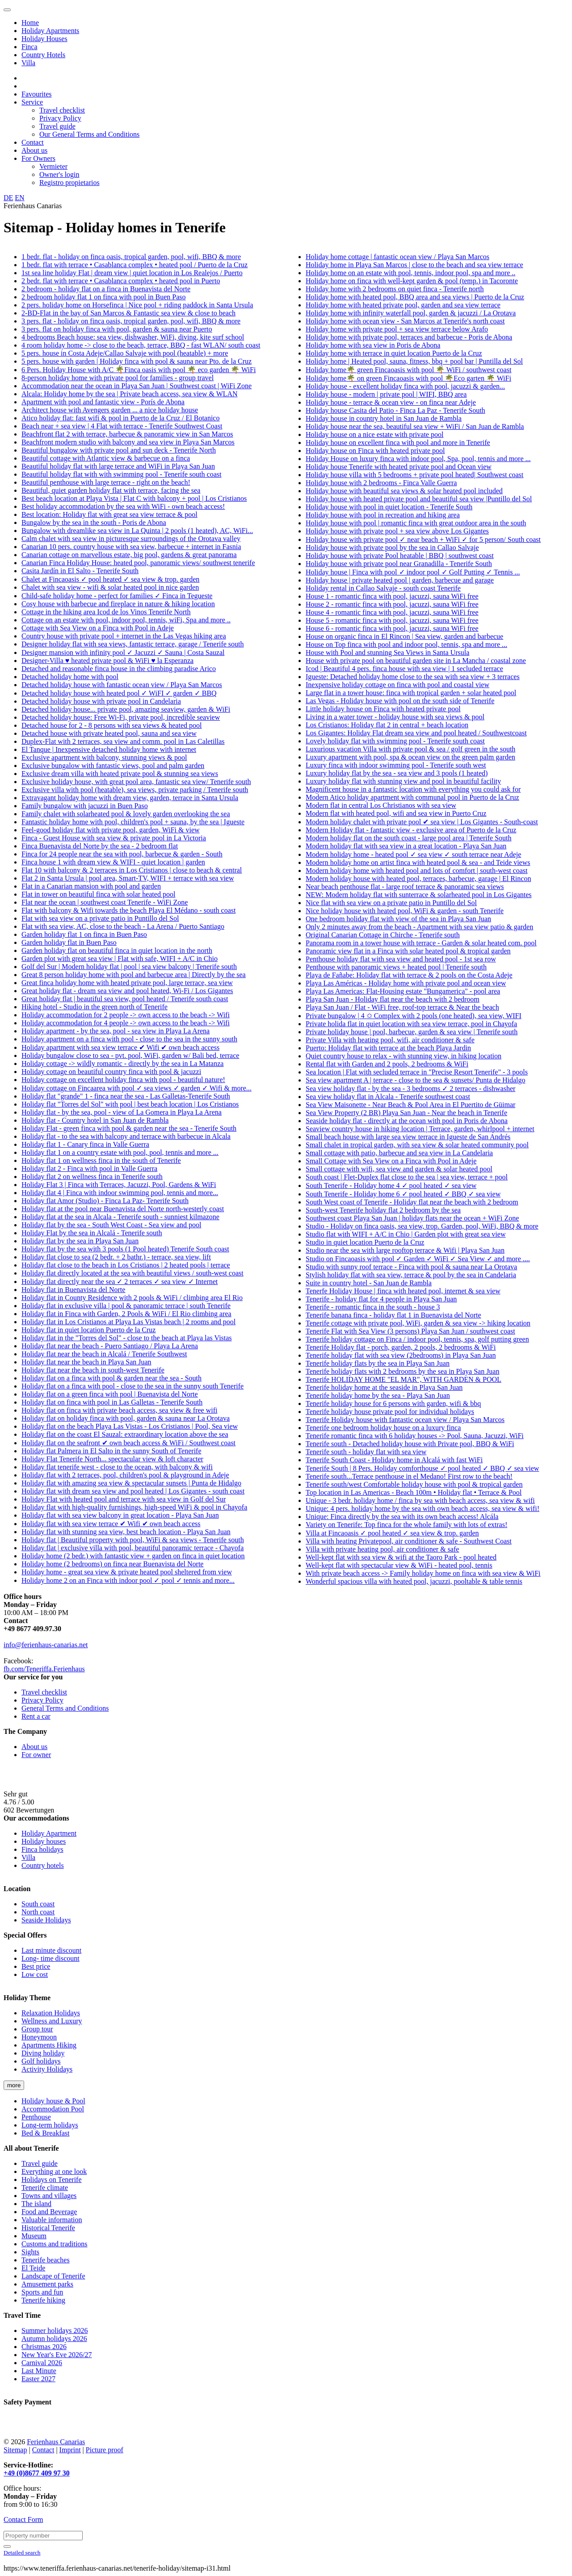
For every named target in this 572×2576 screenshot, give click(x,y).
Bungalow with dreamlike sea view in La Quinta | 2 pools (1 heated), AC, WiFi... (137, 530)
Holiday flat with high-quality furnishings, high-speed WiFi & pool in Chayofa (134, 1507)
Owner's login (59, 174)
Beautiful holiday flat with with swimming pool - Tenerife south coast (121, 474)
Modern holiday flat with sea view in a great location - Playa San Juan (406, 846)
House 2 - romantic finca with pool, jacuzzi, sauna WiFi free (392, 604)
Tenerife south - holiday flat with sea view (366, 1452)
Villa (28, 63)
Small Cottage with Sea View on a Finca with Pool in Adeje (391, 1161)
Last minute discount (51, 1950)
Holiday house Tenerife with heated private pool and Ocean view (399, 466)
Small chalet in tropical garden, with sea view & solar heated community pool (417, 1145)
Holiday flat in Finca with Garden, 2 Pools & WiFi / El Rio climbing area (126, 1313)
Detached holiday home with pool (69, 676)
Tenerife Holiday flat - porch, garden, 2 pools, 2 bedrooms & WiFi (401, 1347)
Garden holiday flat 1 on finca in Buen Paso (84, 934)
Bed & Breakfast (45, 2133)
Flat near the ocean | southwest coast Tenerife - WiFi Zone (104, 902)
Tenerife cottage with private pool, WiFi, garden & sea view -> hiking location (418, 1323)
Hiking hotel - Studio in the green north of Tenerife (94, 1007)
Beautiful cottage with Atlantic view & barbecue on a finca (105, 458)
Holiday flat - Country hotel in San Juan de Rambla (94, 1120)
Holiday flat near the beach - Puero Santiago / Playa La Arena (109, 1346)
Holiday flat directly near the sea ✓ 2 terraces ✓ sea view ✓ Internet (119, 1281)
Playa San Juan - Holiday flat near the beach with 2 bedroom (392, 999)
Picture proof (104, 2450)
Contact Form (23, 2519)
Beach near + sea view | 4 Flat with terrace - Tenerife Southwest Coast (121, 426)
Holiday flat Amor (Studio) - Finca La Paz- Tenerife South (105, 1200)
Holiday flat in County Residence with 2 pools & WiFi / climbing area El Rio (132, 1297)
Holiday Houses (44, 38)
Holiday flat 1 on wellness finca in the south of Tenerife (101, 1160)
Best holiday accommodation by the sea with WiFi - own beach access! (123, 506)
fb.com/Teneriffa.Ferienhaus (44, 1669)
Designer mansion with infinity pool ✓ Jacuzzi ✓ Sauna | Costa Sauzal (122, 652)
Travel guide (57, 126)
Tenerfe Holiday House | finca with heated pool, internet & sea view (403, 1291)
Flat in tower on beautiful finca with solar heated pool (98, 894)
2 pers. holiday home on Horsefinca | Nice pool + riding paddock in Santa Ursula (137, 305)
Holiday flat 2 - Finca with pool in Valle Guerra (89, 1168)
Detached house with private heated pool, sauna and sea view (109, 733)
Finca (29, 46)
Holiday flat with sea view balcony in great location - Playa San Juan (120, 1515)
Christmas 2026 (44, 2346)
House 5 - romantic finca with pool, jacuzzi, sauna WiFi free (392, 620)
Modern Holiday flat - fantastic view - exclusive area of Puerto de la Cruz (411, 830)
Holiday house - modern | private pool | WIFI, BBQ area (386, 394)
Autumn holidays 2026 (54, 2338)
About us (34, 150)
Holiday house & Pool (53, 2101)
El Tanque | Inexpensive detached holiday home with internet (108, 749)
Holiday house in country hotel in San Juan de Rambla (384, 418)
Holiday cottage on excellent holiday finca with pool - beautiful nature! (123, 1079)
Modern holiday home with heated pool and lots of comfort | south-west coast (416, 870)
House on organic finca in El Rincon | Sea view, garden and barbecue (404, 636)
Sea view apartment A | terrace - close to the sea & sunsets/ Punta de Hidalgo (416, 1080)
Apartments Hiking (48, 2045)
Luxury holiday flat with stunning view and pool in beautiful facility (403, 781)
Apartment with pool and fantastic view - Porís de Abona (103, 402)
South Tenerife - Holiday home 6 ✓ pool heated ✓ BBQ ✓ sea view (403, 1194)
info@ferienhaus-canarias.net (46, 1645)
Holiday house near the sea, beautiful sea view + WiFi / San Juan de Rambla (415, 426)
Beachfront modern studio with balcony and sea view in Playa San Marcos (128, 442)
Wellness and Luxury (51, 2021)
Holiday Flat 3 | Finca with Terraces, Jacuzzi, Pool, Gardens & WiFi (118, 1184)
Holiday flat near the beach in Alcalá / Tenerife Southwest (104, 1354)
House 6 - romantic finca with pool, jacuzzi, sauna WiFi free (392, 628)
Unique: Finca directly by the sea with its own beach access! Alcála (402, 1516)
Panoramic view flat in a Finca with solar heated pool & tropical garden (408, 951)
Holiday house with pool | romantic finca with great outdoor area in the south (416, 523)
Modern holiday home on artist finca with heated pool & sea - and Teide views (418, 862)
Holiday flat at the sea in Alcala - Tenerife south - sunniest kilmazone (120, 1217)
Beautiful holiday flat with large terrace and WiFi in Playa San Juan (118, 466)
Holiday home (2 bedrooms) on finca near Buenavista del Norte (112, 1564)
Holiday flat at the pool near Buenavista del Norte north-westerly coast (122, 1208)
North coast (38, 1912)
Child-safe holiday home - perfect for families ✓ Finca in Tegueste (116, 596)
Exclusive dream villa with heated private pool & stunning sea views (119, 773)
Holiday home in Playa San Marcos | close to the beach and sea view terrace (414, 265)
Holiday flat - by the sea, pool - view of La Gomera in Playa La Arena (121, 1112)
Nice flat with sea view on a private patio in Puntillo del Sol (391, 902)
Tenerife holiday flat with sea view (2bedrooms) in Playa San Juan (401, 1355)
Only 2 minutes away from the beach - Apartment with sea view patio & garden (419, 927)
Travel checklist (62, 110)
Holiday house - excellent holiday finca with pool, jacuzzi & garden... (405, 386)
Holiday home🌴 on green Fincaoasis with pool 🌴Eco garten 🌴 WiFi (408, 378)
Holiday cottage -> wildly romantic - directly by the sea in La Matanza (122, 1063)
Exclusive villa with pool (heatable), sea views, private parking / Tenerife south (134, 789)
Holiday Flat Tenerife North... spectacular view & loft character (112, 1459)
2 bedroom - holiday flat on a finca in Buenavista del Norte (105, 289)
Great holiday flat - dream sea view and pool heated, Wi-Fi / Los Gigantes (127, 990)
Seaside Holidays (46, 1920)
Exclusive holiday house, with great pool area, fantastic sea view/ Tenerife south (136, 781)
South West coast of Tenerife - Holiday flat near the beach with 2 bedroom (412, 1202)
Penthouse (36, 2117)
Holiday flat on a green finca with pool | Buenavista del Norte (109, 1394)
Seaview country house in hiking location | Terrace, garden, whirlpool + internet (420, 1129)
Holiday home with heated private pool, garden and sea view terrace (403, 305)
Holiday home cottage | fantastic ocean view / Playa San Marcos (397, 256)
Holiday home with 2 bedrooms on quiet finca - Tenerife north (395, 289)
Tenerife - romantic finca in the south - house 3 (373, 1307)
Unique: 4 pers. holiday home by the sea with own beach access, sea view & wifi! (422, 1508)
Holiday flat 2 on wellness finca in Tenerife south (92, 1176)
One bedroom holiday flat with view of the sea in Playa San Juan (398, 919)
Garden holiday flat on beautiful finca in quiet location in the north (116, 950)
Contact (32, 142)
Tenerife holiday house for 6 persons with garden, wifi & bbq (393, 1403)
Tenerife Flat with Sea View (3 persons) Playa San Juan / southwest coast (410, 1331)
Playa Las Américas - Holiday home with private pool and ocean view (406, 983)
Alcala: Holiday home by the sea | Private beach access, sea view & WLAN (129, 394)
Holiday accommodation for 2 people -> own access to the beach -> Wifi (125, 1015)
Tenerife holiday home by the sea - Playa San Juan (378, 1395)
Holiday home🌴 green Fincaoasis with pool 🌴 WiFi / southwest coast (408, 369)
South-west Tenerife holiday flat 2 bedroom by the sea (383, 1210)
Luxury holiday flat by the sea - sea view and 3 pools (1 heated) (397, 773)
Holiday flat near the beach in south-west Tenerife (92, 1370)
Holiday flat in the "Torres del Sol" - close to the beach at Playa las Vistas (126, 1338)
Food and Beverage (49, 2211)
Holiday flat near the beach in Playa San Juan (86, 1362)
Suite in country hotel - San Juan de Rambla (369, 1283)
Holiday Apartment (48, 1833)
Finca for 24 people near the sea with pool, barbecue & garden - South (122, 854)
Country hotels (42, 1865)
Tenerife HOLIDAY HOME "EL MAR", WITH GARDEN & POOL (403, 1379)
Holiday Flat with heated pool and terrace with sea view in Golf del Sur (123, 1499)
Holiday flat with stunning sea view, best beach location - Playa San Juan (126, 1532)
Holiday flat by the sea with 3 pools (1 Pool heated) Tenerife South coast (125, 1249)
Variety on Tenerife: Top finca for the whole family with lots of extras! (406, 1524)
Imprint (70, 2450)
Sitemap (15, 2450)
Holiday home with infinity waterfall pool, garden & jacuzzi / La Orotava (411, 313)
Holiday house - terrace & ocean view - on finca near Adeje (391, 402)
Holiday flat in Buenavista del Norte (73, 1289)
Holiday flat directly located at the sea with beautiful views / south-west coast (132, 1273)
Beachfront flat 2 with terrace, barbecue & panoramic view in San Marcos (127, 434)
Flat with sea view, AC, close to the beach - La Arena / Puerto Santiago (122, 926)
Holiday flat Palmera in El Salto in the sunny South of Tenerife (111, 1451)
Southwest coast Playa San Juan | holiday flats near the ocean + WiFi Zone (412, 1218)
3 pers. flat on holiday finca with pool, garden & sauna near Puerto (116, 329)
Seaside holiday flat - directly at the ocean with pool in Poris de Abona (407, 1120)
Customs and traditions (54, 2244)
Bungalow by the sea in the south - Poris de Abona (93, 522)
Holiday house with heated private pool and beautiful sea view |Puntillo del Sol (419, 499)
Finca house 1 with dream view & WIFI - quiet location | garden (113, 862)
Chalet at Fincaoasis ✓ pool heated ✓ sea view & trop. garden (110, 579)
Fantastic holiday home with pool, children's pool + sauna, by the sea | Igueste (132, 822)
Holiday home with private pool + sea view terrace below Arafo (397, 329)
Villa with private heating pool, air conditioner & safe (382, 1549)
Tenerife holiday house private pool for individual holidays (390, 1411)
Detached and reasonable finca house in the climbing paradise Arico (118, 668)
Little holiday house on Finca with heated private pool (383, 709)
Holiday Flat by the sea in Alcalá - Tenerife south (91, 1233)
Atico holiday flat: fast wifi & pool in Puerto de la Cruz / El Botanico (120, 418)
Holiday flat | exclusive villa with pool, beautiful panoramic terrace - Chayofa (132, 1548)
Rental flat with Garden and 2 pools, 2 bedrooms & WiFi (387, 1064)
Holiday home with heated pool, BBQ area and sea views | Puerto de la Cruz (415, 297)
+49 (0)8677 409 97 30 (37, 2473)
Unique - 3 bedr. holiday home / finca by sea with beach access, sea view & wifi (420, 1500)
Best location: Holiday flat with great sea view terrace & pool (109, 514)
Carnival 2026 (41, 2362)
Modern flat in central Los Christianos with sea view (381, 805)
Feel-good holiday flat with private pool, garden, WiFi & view (110, 830)
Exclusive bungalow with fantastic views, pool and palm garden (112, 765)
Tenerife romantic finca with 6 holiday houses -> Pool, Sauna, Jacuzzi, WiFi (415, 1435)
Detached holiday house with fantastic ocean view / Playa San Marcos (121, 684)
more (14, 2085)
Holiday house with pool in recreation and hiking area (383, 515)
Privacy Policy (60, 118)
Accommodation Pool (52, 2109)
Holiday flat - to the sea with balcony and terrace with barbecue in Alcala (126, 1136)
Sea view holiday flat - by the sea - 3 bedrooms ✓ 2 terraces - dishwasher (410, 1088)
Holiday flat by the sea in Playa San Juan (80, 1241)
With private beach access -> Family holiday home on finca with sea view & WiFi (423, 1573)
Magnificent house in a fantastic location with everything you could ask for (413, 789)
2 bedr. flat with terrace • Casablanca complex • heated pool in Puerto (120, 281)
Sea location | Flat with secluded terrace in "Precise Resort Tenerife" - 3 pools (417, 1072)
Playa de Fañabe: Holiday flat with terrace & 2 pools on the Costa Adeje (409, 975)
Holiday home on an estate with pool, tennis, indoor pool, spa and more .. (410, 273)
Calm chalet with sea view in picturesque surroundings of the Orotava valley (130, 538)
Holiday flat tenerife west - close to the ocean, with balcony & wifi (117, 1467)
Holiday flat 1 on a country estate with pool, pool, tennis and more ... (120, 1152)
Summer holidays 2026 (54, 2330)
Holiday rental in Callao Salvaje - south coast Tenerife (383, 588)
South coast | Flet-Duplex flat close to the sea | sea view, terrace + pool (407, 1177)
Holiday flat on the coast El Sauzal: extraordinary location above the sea (124, 1434)
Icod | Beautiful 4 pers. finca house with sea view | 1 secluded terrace (404, 668)
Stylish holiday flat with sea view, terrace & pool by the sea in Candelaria (411, 1275)
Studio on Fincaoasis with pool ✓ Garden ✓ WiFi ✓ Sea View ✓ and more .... (418, 1259)
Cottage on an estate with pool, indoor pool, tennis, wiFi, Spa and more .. (126, 620)
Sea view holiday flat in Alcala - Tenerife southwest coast (388, 1096)
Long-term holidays (49, 2125)
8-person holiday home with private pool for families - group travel (117, 378)
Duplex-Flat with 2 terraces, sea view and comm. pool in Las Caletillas (123, 741)
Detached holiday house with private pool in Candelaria (101, 701)
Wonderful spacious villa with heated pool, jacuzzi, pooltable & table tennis (414, 1581)
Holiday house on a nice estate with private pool (374, 434)
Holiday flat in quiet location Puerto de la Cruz (88, 1330)
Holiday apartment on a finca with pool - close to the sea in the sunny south (129, 1039)
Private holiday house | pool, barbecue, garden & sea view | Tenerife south (411, 1032)
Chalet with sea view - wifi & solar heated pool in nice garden (110, 587)
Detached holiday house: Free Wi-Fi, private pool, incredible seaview (120, 717)
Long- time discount (50, 1958)
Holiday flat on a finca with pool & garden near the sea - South (111, 1378)
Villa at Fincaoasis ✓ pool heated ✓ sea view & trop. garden (392, 1533)
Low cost (34, 1974)
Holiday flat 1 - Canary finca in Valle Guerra (85, 1144)
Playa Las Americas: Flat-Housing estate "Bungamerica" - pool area (403, 991)
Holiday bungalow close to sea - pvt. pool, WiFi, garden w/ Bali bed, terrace (130, 1055)
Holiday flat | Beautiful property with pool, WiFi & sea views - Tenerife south (132, 1540)
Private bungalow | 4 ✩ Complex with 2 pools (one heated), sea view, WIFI (414, 1015)
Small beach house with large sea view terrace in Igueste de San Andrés (408, 1137)
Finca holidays (42, 1849)
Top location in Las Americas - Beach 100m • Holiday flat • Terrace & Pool (414, 1492)
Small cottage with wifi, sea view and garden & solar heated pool (399, 1169)
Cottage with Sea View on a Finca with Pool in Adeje (97, 628)
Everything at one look (54, 2171)
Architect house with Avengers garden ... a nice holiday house (109, 410)
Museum (33, 2236)
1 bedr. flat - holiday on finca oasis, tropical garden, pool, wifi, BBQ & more (131, 256)
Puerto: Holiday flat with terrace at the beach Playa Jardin (388, 1048)
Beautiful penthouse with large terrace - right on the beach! (105, 482)
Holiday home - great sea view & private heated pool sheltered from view (126, 1572)
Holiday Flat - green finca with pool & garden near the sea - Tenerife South (128, 1128)
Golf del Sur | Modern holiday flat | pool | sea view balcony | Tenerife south (129, 966)
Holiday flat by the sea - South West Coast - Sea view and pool (111, 1225)
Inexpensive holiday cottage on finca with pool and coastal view (397, 684)
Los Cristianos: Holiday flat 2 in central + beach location (387, 725)
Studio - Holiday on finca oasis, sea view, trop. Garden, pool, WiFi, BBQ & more (422, 1226)
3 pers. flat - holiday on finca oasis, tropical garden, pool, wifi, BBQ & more (130, 321)
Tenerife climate (44, 2187)
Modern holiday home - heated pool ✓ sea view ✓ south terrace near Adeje (413, 854)
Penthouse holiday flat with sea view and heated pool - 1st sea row (401, 959)
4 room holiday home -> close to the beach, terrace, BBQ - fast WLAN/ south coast (140, 345)
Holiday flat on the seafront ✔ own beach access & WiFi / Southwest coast (128, 1443)
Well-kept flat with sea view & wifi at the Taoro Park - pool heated (401, 1557)
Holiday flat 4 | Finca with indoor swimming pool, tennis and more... (119, 1192)
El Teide (33, 2268)
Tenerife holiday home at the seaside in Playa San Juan (384, 1387)
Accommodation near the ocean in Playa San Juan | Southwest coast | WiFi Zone (136, 386)
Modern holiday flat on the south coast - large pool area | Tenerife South (408, 838)
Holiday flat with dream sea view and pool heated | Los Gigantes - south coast (132, 1491)
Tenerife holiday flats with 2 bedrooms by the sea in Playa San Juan (402, 1371)
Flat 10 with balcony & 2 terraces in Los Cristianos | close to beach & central (131, 870)
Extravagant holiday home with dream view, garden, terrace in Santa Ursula (129, 797)
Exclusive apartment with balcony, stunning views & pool (104, 757)
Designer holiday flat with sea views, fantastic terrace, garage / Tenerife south (132, 644)
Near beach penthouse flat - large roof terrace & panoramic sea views (405, 886)
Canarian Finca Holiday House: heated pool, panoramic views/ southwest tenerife (138, 562)
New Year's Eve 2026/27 (56, 2354)
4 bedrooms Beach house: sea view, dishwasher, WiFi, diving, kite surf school (132, 337)
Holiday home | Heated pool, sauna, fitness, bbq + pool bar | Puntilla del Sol (414, 361)
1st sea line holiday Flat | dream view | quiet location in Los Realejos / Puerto (132, 273)
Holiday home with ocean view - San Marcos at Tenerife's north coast (405, 321)
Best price (35, 1966)
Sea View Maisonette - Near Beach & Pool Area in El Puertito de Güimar (410, 1104)
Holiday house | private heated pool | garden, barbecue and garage (400, 580)
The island (36, 2203)
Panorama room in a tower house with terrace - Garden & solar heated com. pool (421, 943)
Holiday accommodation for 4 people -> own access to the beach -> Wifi (125, 1023)
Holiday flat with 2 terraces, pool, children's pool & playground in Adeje (125, 1475)
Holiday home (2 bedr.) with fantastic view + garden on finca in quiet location (133, 1556)
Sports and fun (42, 2292)
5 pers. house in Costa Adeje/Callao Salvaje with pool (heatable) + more (124, 353)
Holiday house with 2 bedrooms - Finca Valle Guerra (381, 483)
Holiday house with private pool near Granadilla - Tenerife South (399, 563)
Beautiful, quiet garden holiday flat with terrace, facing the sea (110, 490)
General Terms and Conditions (65, 1708)
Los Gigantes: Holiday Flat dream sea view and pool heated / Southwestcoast (416, 733)
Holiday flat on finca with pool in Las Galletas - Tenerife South (111, 1402)
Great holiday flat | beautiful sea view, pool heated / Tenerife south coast (124, 999)
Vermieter (53, 166)
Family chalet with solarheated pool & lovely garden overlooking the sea (125, 814)
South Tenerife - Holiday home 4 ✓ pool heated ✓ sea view (391, 1185)
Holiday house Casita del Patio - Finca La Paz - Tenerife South (395, 410)
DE (8, 197)
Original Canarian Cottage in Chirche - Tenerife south (383, 935)
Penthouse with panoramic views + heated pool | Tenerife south (396, 967)
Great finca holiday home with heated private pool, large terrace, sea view (127, 982)
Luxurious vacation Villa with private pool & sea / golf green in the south (410, 749)
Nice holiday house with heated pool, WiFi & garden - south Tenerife (405, 911)
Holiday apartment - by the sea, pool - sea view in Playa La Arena (115, 1031)
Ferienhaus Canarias (56, 2442)
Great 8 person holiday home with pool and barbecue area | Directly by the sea (133, 974)
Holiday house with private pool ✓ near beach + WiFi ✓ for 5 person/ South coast (423, 539)
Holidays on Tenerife (51, 2179)
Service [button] (32, 102)
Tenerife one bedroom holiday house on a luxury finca (383, 1427)
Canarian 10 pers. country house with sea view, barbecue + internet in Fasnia (131, 546)
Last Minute (38, 2371)
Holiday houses (43, 1841)
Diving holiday (42, 2053)
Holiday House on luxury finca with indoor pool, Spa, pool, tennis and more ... (418, 458)
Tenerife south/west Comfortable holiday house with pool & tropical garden (414, 1484)
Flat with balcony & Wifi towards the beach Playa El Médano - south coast (128, 910)
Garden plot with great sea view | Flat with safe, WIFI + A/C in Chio (119, 958)
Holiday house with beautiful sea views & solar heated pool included (404, 491)
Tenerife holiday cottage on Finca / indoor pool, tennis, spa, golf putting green (417, 1339)
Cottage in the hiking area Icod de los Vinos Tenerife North (106, 612)
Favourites (36, 94)
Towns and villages (48, 2195)
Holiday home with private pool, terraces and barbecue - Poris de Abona (409, 337)
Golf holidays (41, 2061)
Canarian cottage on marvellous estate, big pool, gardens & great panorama (129, 554)
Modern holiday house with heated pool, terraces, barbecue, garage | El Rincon (418, 878)
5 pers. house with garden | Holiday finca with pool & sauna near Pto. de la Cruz (136, 361)
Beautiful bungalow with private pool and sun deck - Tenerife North (118, 450)
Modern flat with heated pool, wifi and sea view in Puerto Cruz (396, 813)
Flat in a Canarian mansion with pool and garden (91, 886)
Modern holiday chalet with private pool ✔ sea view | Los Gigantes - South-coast (422, 822)
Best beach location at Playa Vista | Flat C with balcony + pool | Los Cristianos (134, 498)
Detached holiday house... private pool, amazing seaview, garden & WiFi (125, 709)
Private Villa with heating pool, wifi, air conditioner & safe (390, 1040)
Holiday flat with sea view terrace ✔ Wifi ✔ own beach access (110, 1523)
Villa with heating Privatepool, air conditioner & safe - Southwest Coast (409, 1541)
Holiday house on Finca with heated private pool (375, 450)
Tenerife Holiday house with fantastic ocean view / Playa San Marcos (405, 1419)
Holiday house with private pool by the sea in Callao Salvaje (392, 547)
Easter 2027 (38, 2379)
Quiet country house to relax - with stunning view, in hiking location (403, 1056)
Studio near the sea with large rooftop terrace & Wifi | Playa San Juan (405, 1250)
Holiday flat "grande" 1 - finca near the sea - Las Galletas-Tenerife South (125, 1096)
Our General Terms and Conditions (89, 134)
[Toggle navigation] (7, 9)
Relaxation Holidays (50, 2013)
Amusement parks (47, 2284)
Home (30, 22)
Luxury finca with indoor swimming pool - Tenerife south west (396, 765)
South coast (38, 1904)
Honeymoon (39, 2037)
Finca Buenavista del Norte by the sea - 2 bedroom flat (99, 846)
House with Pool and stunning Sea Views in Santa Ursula (387, 652)
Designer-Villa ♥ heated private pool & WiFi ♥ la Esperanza (107, 660)
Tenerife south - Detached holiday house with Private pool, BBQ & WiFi (410, 1443)
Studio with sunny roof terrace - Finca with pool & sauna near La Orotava (411, 1267)
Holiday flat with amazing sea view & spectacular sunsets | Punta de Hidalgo (131, 1483)
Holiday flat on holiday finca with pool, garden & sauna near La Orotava (125, 1418)
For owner (36, 1754)
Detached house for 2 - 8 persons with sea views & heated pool (111, 725)
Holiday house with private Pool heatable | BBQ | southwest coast (400, 555)
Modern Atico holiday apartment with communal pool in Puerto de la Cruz (412, 797)
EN (19, 197)
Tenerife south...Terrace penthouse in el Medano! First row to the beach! (409, 1476)
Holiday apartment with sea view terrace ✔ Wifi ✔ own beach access (120, 1047)
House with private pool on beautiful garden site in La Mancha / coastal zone (416, 660)
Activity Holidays (46, 2069)
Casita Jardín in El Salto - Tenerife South (80, 571)
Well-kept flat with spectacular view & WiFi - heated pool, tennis (399, 1565)
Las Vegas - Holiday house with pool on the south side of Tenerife (400, 701)
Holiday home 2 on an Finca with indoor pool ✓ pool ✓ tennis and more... (128, 1580)
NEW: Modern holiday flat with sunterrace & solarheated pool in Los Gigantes (419, 894)
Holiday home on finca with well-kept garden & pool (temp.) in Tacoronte (412, 281)
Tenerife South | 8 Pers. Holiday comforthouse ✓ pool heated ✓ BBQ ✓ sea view (422, 1468)
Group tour (37, 2029)
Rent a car (35, 1716)
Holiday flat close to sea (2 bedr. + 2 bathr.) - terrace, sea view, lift (116, 1257)
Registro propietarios (69, 182)
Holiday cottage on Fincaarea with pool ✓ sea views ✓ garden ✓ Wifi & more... (136, 1088)
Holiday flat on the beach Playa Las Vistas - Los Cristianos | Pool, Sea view (129, 1426)
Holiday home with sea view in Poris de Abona (373, 345)
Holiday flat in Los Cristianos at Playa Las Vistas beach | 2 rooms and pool (128, 1322)
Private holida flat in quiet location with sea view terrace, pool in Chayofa (411, 1024)
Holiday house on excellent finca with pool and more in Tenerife (398, 442)
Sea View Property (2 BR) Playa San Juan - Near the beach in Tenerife (406, 1112)
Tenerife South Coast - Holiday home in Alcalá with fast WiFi (394, 1460)
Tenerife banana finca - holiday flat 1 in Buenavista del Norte (393, 1315)
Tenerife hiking (43, 2300)
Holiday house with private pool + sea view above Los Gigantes (397, 531)
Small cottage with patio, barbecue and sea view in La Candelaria (399, 1153)
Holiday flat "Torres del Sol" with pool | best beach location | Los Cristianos (130, 1104)
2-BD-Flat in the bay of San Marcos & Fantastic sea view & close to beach (128, 313)
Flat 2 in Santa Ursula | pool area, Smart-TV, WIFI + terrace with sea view (127, 878)
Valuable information (51, 2220)
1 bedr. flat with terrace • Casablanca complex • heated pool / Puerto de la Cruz (134, 265)
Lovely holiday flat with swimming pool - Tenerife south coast (395, 741)
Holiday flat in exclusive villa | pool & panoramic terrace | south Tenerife (126, 1305)
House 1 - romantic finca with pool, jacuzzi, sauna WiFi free (392, 596)
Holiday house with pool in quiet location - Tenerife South (389, 507)
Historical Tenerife (48, 2228)
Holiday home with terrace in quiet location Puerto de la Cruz (394, 353)
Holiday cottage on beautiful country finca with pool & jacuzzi (111, 1071)
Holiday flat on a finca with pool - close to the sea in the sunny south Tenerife (132, 1386)
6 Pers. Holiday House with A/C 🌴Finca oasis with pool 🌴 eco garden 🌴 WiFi (138, 369)
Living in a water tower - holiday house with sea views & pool (395, 717)
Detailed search (22, 2552)
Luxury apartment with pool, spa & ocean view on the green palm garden (410, 757)
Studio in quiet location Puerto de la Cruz (365, 1242)
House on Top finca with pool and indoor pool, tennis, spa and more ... (406, 644)
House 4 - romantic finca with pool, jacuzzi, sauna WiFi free (392, 612)
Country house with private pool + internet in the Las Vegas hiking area (123, 636)
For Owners (38, 158)
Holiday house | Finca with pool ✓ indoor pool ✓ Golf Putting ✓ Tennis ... (413, 572)
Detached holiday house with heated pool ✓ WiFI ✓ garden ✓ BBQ (119, 693)
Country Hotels (43, 55)
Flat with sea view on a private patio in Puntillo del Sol (100, 918)
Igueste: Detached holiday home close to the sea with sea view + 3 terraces (413, 676)
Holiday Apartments (50, 30)
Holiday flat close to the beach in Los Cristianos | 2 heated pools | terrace (125, 1265)
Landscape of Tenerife (53, 2276)
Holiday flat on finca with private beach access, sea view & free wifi (119, 1410)
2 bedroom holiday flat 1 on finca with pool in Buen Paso (103, 297)
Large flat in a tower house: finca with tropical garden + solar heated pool (411, 692)
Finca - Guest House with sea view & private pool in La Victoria (113, 838)
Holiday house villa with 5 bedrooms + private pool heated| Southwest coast (414, 474)
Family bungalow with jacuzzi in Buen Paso (84, 806)
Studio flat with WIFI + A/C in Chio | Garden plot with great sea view (405, 1234)
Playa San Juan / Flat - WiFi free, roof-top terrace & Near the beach (402, 1007)
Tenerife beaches (45, 2260)
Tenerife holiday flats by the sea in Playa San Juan (378, 1363)
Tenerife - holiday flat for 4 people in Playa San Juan (381, 1299)
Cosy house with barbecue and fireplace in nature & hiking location (118, 604)
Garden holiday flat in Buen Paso (69, 942)
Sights (30, 2252)
